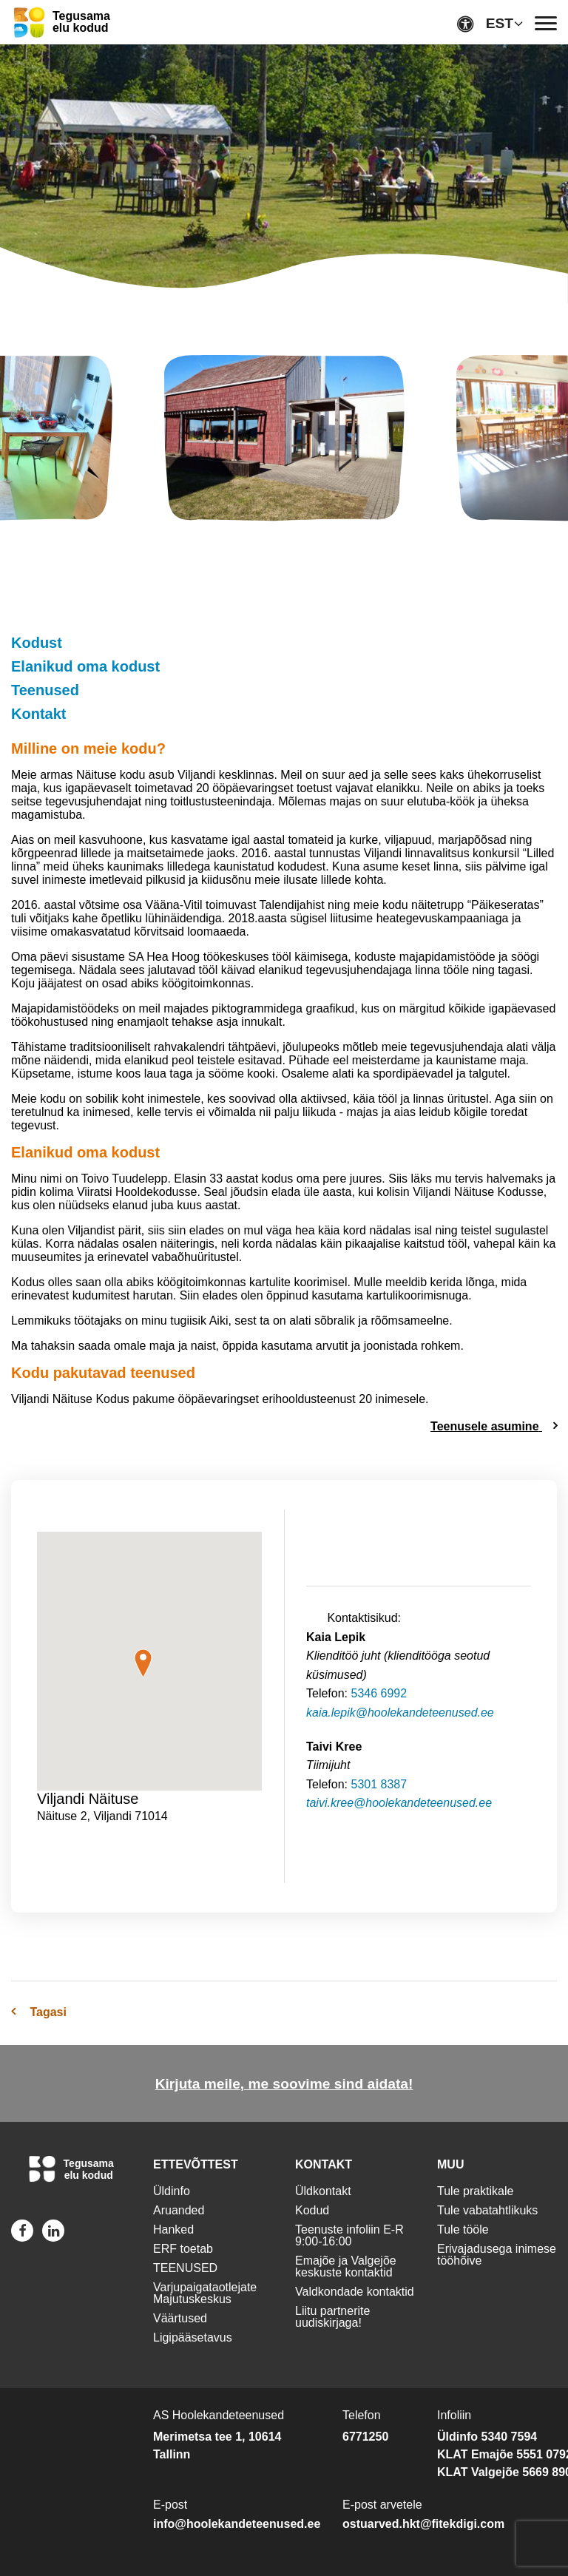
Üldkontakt (323, 2191)
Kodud (312, 2210)
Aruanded (178, 2210)
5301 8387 (379, 1784)
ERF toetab (183, 2248)
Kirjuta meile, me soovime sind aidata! (284, 2084)
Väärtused (180, 2318)
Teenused (45, 690)
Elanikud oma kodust (85, 666)
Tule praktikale (475, 2191)
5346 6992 (379, 1693)
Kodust (36, 643)
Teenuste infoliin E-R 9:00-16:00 (349, 2235)
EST (499, 23)
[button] (143, 1663)
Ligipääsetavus (192, 2337)
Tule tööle (463, 2229)
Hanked (173, 2229)
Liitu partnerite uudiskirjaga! (332, 2317)
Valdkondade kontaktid (354, 2291)
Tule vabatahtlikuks (487, 2210)
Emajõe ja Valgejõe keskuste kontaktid (345, 2266)
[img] (284, 441)
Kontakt (38, 714)
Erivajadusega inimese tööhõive (496, 2254)
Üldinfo (171, 2191)
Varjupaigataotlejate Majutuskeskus (205, 2293)
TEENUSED (185, 2268)
